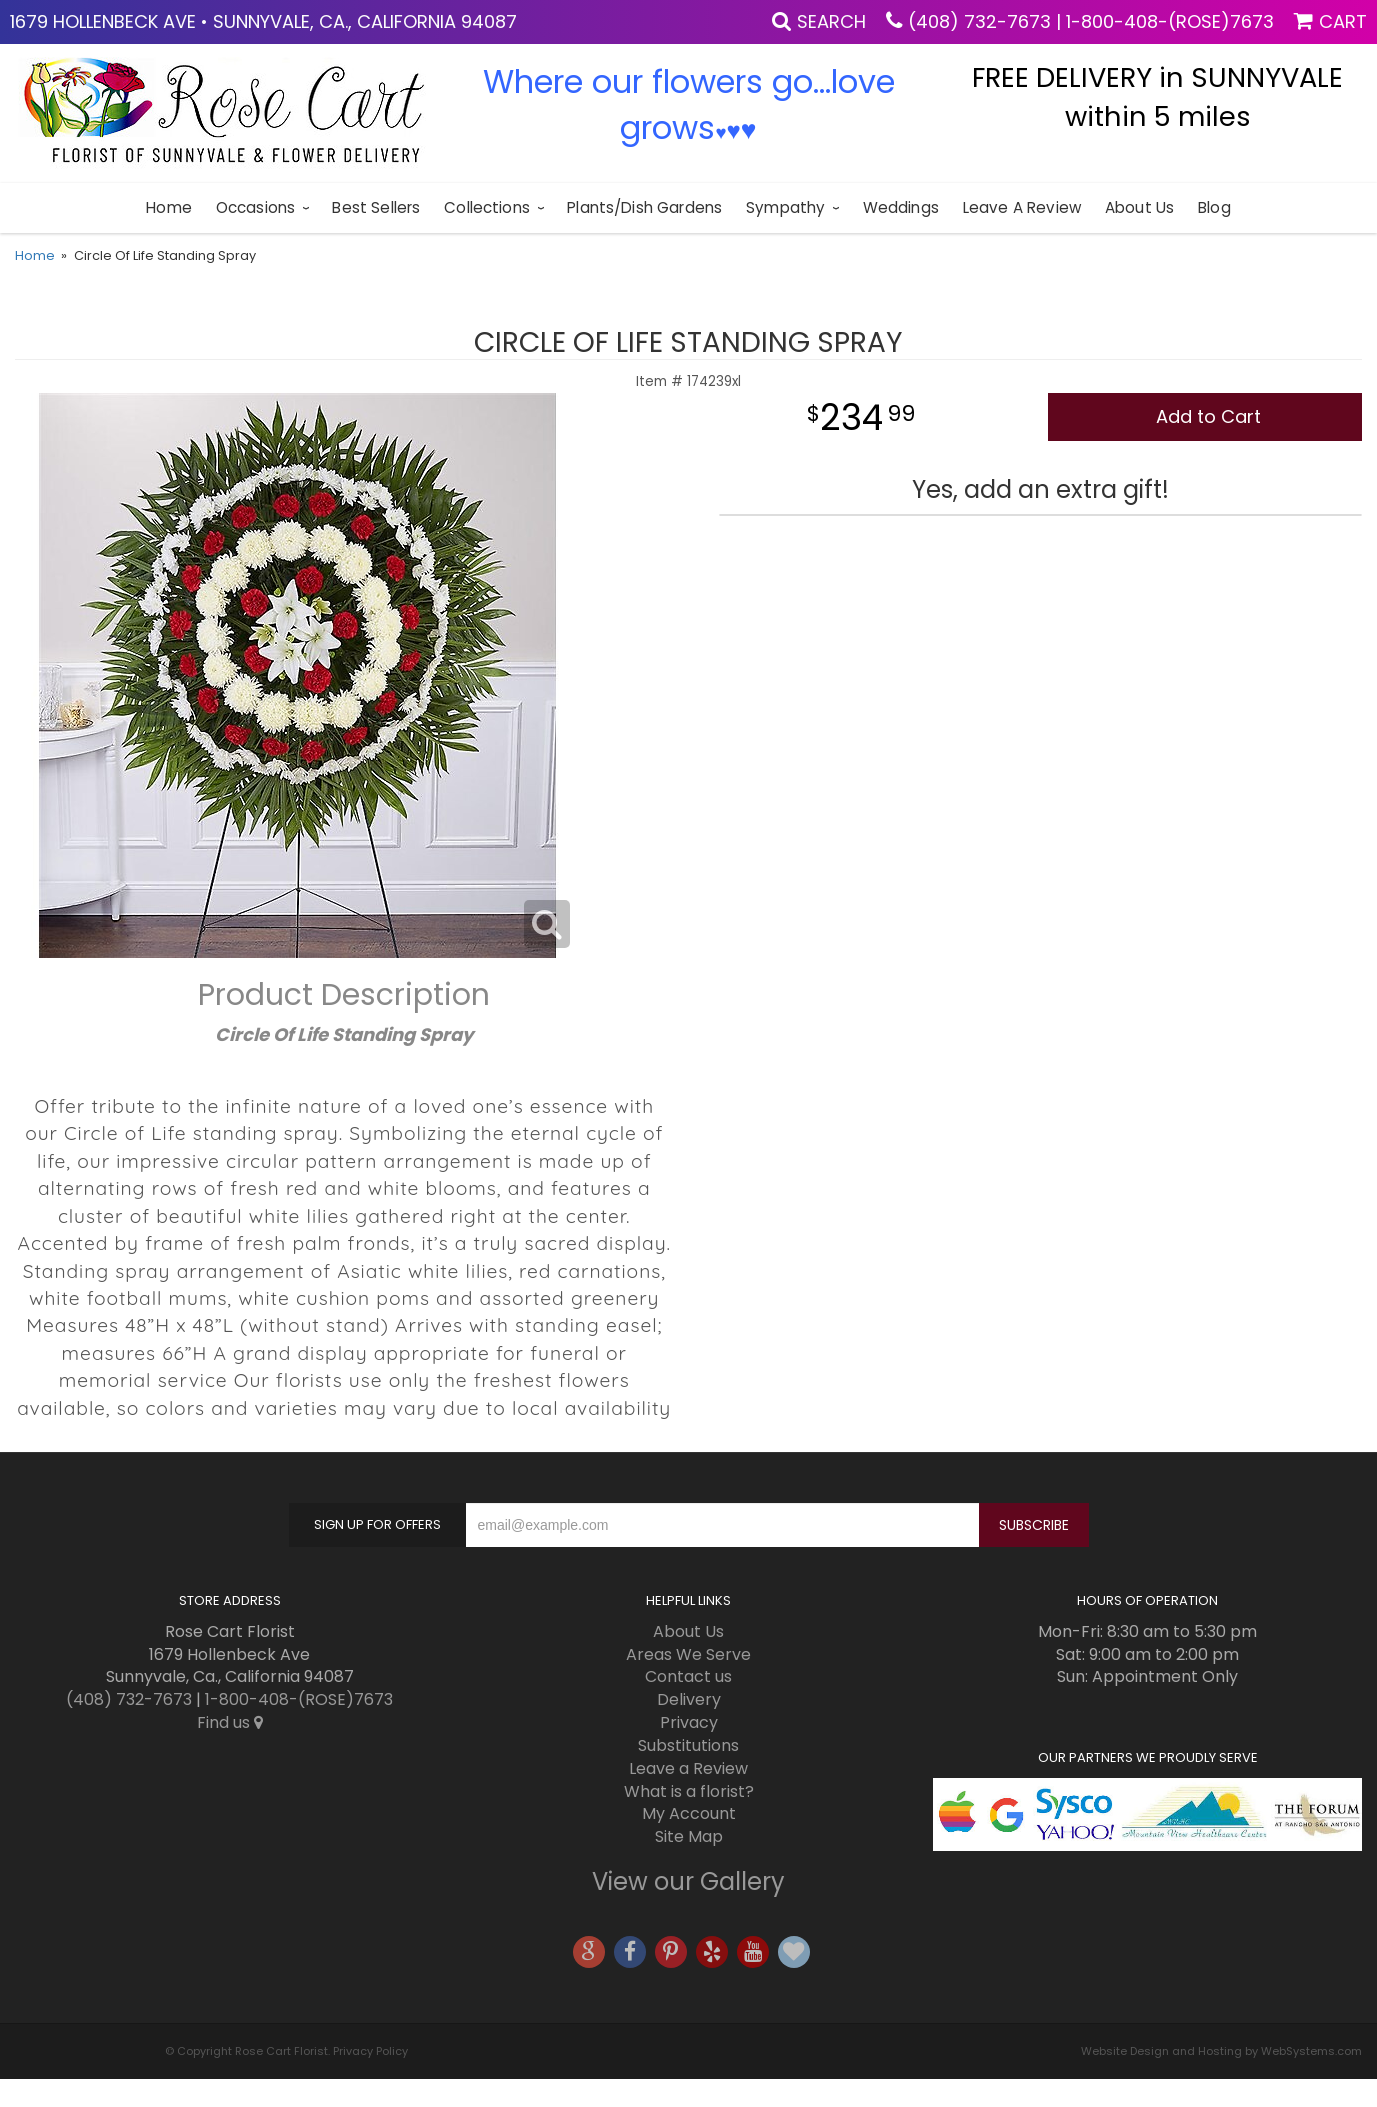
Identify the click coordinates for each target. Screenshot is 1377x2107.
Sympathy (785, 207)
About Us (1139, 207)
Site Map (689, 1836)
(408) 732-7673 (979, 21)
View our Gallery (688, 1881)
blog (1214, 207)
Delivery (689, 1699)
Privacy (689, 1722)
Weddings (901, 207)
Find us (230, 1722)
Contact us (688, 1676)
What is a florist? (689, 1791)
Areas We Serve (688, 1654)
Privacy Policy (370, 2051)
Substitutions (688, 1745)
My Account (689, 1813)
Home (169, 207)
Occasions (255, 207)
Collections (487, 207)
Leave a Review (1022, 207)
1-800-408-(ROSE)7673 (1170, 21)
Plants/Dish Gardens (644, 207)
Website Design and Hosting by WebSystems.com (1221, 2051)
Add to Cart (1208, 416)
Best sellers (376, 207)
